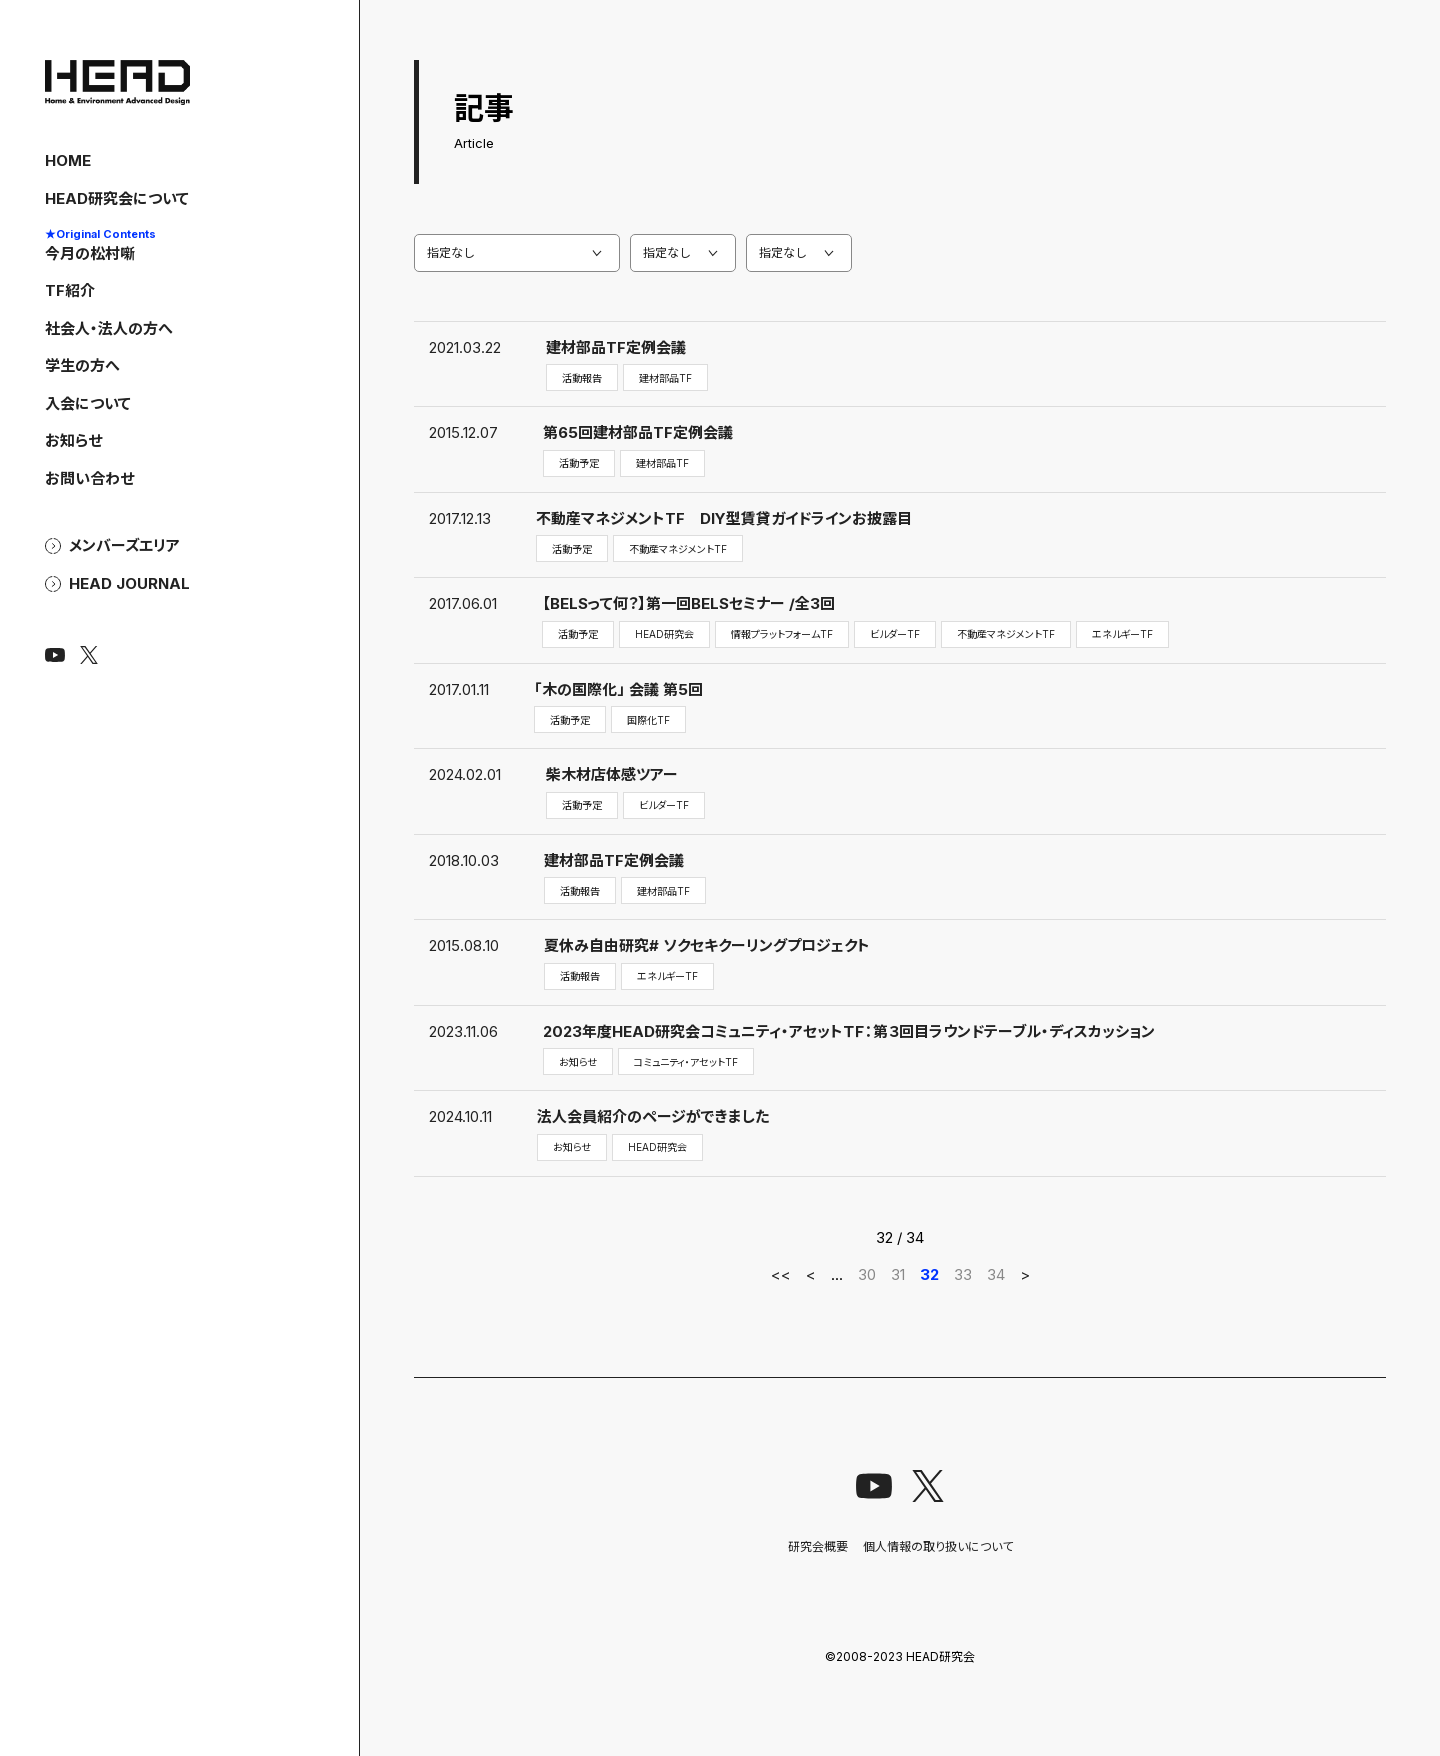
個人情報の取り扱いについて (938, 1546)
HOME (68, 160)
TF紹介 (70, 290)
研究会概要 (818, 1546)
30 (867, 1274)
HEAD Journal (129, 584)
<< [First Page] (781, 1274)
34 (996, 1274)
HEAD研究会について (117, 198)
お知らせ (73, 440)
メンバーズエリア (124, 546)
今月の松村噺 (100, 244)
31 (898, 1274)
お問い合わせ (89, 478)
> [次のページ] (1025, 1274)
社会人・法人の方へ (109, 328)
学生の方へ (82, 365)
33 (963, 1274)
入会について (88, 403)
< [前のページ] (811, 1274)
